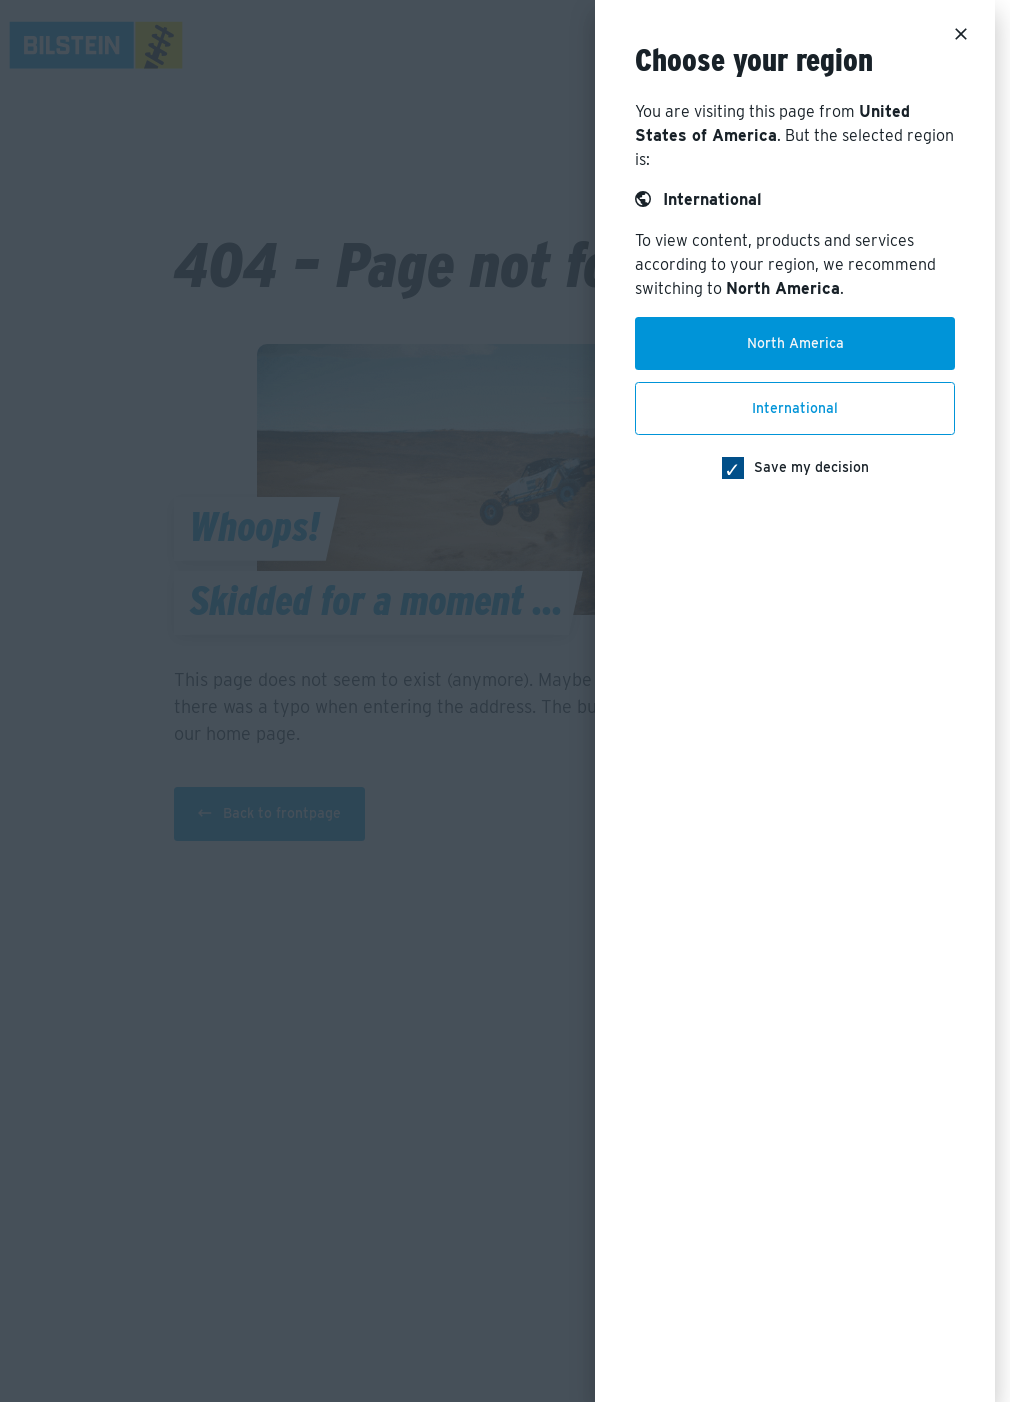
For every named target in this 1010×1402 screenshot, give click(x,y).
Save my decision (811, 467)
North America (795, 343)
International (795, 408)
